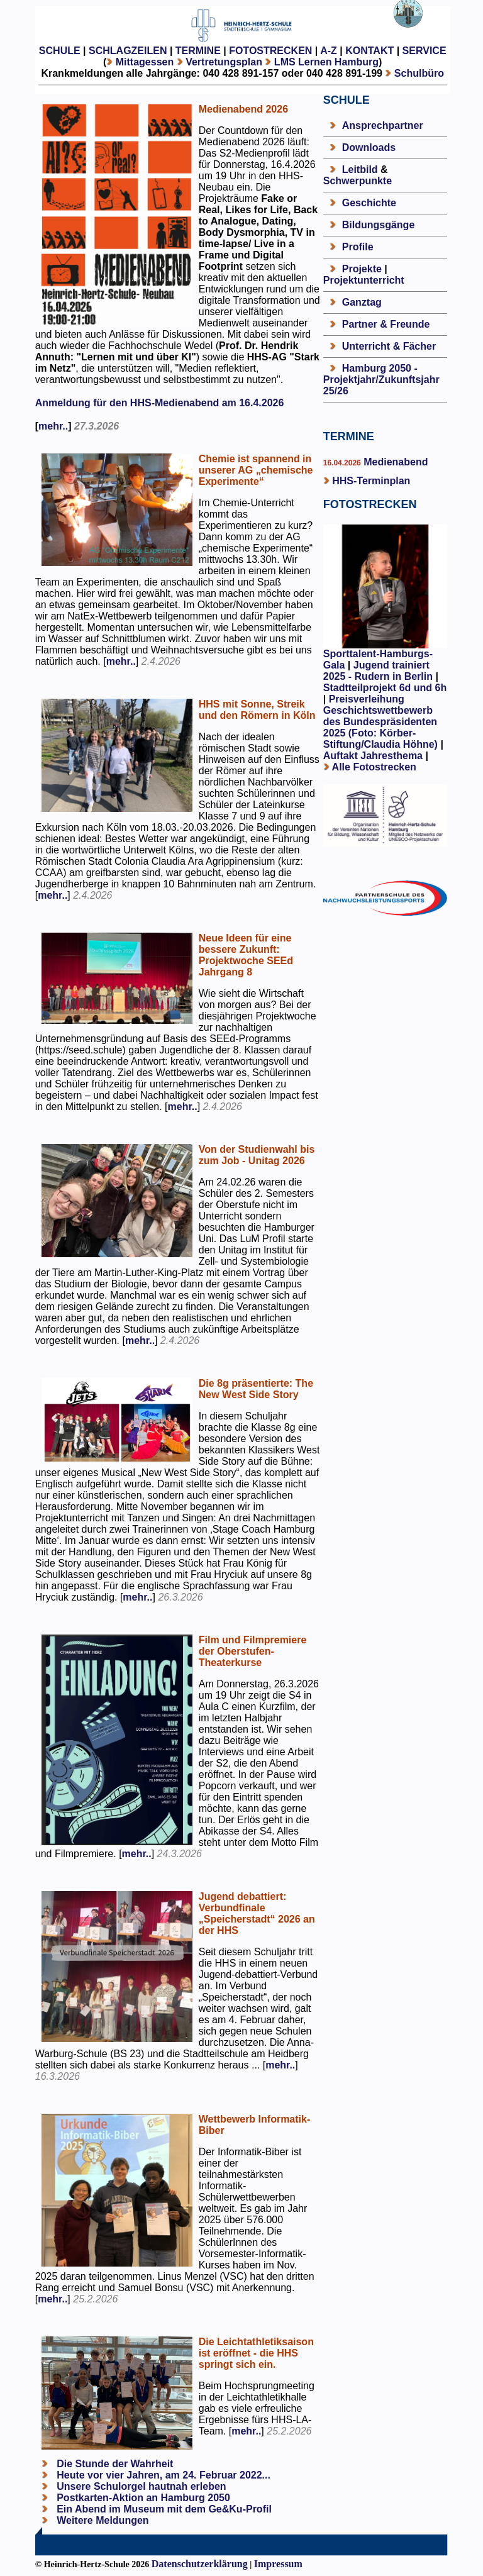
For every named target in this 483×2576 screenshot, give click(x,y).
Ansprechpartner (382, 125)
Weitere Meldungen (102, 2520)
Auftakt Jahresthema (373, 755)
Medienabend (394, 462)
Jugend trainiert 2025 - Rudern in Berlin (378, 671)
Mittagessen (145, 62)
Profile (358, 247)
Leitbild (360, 169)
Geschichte (369, 202)
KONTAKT (369, 50)
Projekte (362, 269)
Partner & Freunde (386, 324)
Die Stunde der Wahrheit (114, 2463)
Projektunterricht (363, 280)
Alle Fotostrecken (374, 767)
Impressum (278, 2563)
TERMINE (198, 50)
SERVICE (424, 50)
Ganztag (362, 302)
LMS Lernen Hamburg (326, 62)
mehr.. (53, 426)
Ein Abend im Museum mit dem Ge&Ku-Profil (163, 2509)
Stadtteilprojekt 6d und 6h (385, 687)
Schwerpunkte (357, 180)
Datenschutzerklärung (200, 2563)
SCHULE (59, 50)
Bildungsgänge (378, 224)
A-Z (328, 50)
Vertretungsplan (224, 62)
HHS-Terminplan (371, 480)
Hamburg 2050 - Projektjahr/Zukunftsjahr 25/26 (381, 379)
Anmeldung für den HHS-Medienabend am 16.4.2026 (159, 402)
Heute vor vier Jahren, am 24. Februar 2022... (162, 2475)
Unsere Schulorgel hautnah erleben (140, 2486)
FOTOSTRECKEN (270, 50)
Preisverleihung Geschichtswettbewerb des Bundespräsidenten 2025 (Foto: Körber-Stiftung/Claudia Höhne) (380, 722)
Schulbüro (419, 73)
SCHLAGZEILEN (128, 50)
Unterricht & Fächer (389, 346)
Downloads (369, 147)
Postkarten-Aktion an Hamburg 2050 (142, 2497)
